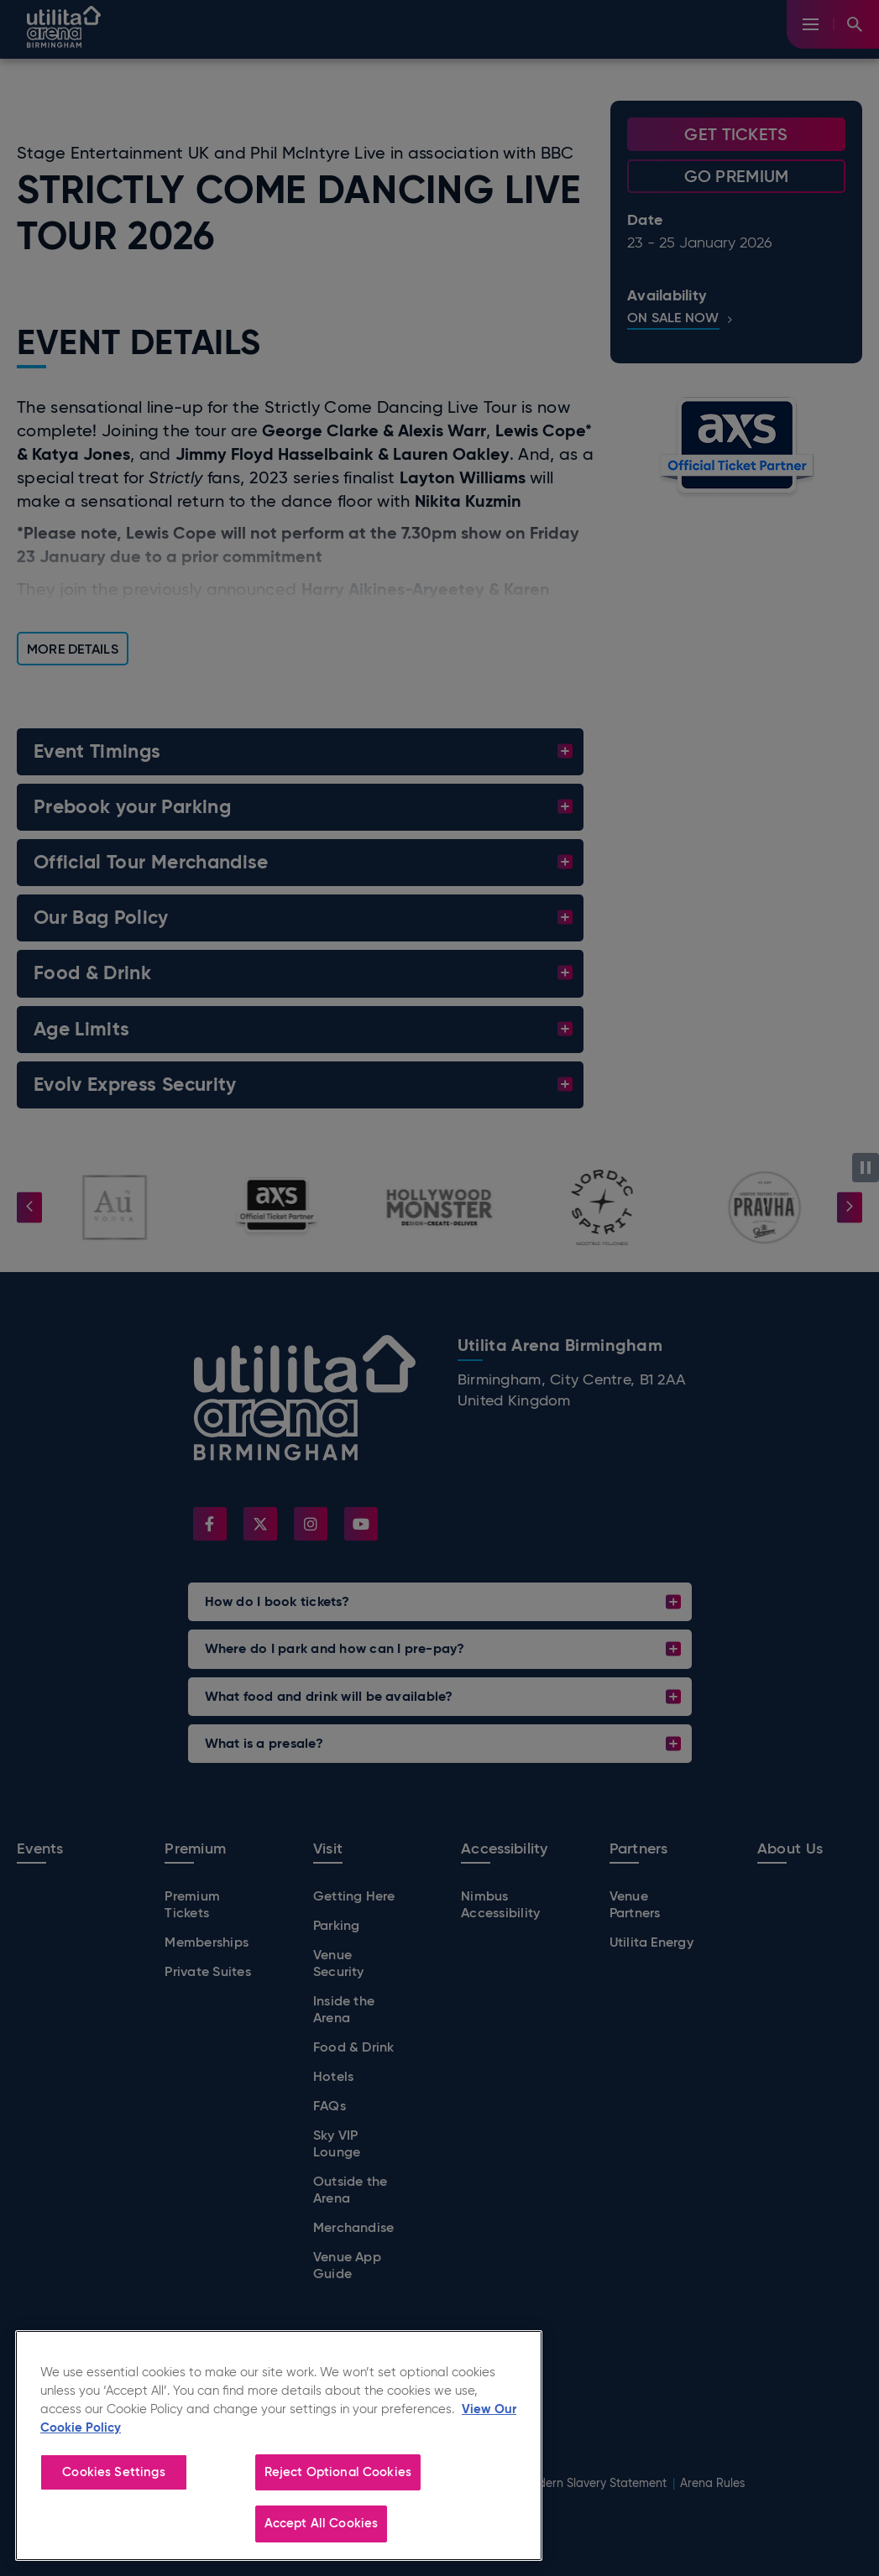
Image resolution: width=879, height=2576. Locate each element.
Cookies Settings (113, 2472)
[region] (278, 2445)
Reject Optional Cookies (337, 2472)
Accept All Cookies (321, 2523)
